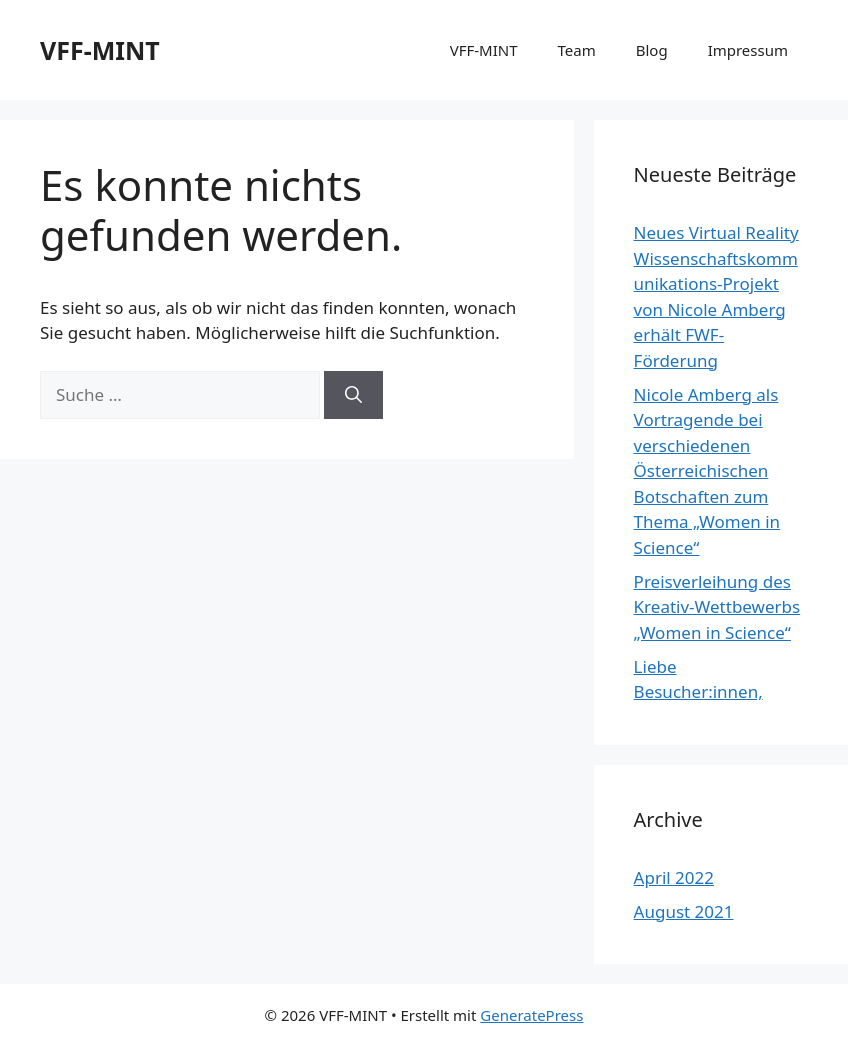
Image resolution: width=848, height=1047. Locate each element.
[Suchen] (353, 395)
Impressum (748, 50)
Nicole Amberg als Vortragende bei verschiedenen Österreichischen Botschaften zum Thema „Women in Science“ (707, 471)
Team (577, 50)
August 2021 (684, 911)
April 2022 (674, 877)
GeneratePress (531, 1015)
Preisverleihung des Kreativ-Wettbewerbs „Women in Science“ (717, 607)
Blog (652, 50)
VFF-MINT (100, 50)
